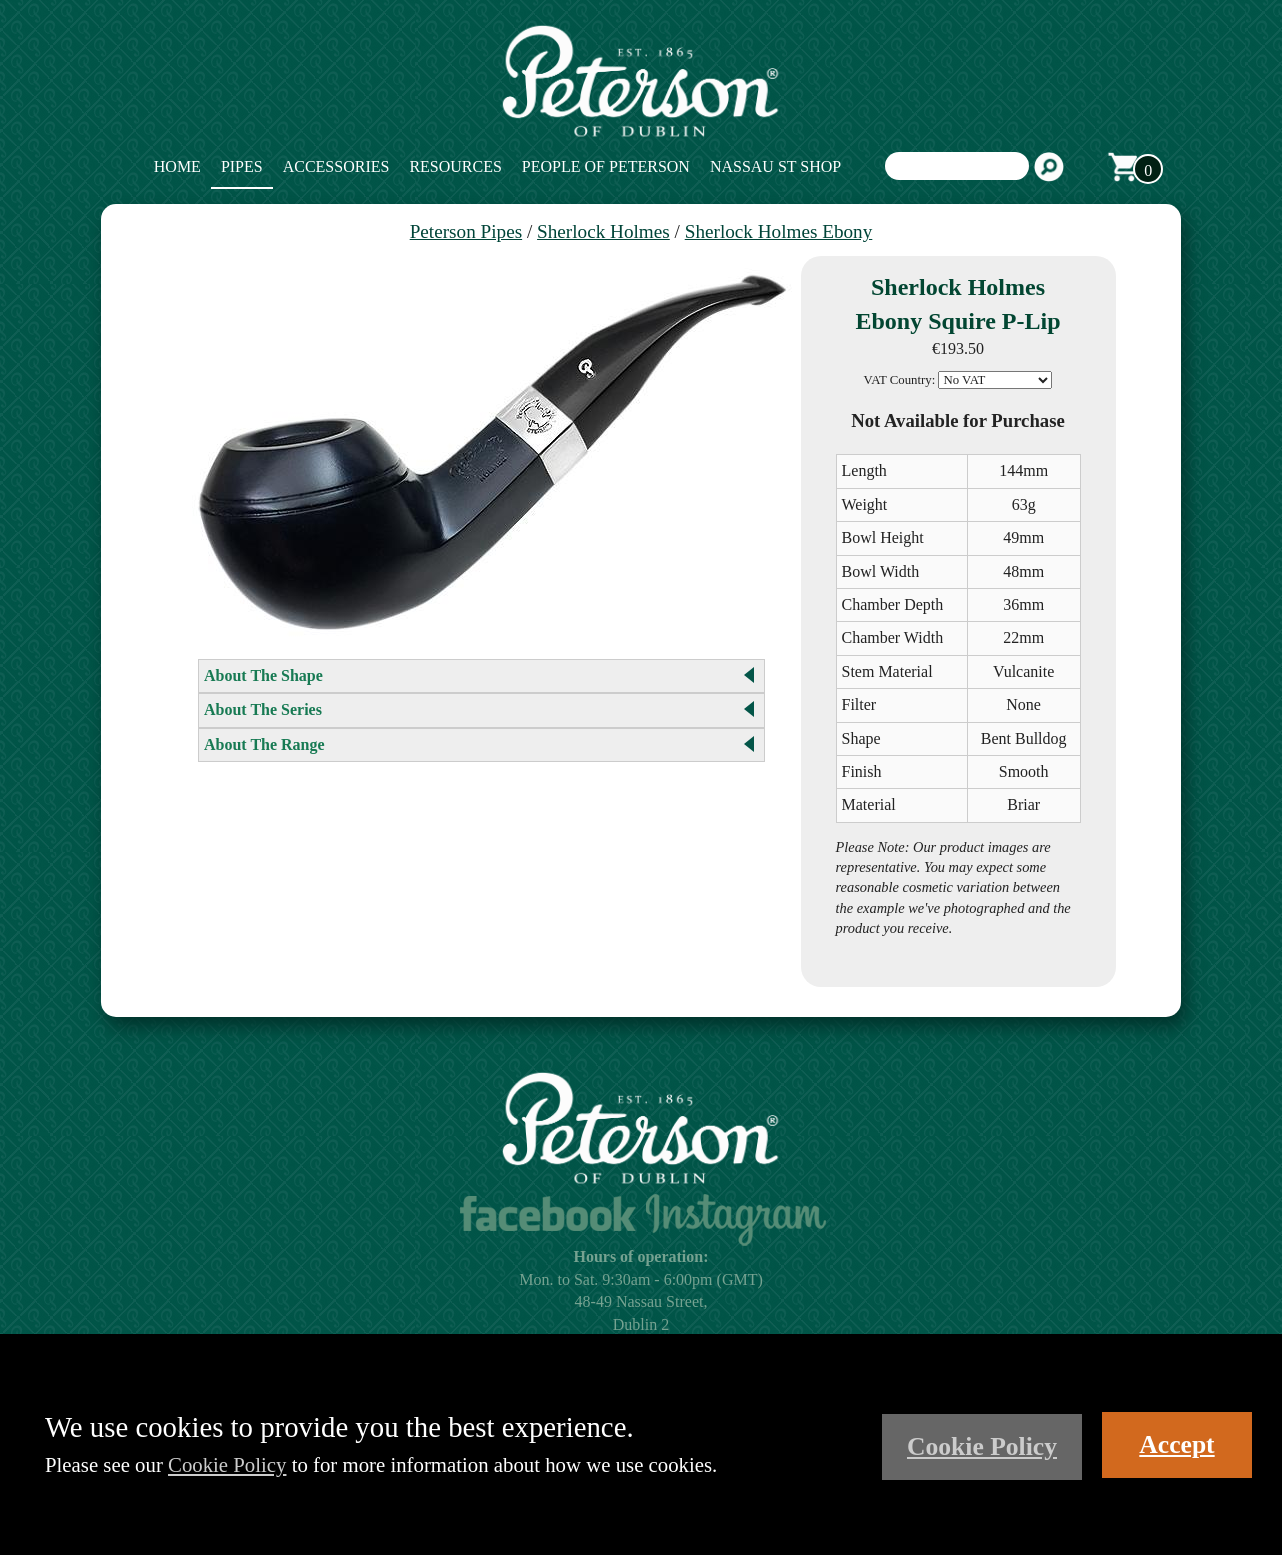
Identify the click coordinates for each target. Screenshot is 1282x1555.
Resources (455, 166)
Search (1049, 167)
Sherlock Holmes (603, 231)
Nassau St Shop (775, 166)
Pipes (242, 166)
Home (177, 166)
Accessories (336, 166)
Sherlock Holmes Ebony (779, 231)
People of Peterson (606, 166)
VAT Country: (900, 380)
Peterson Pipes (466, 231)
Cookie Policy (227, 1464)
